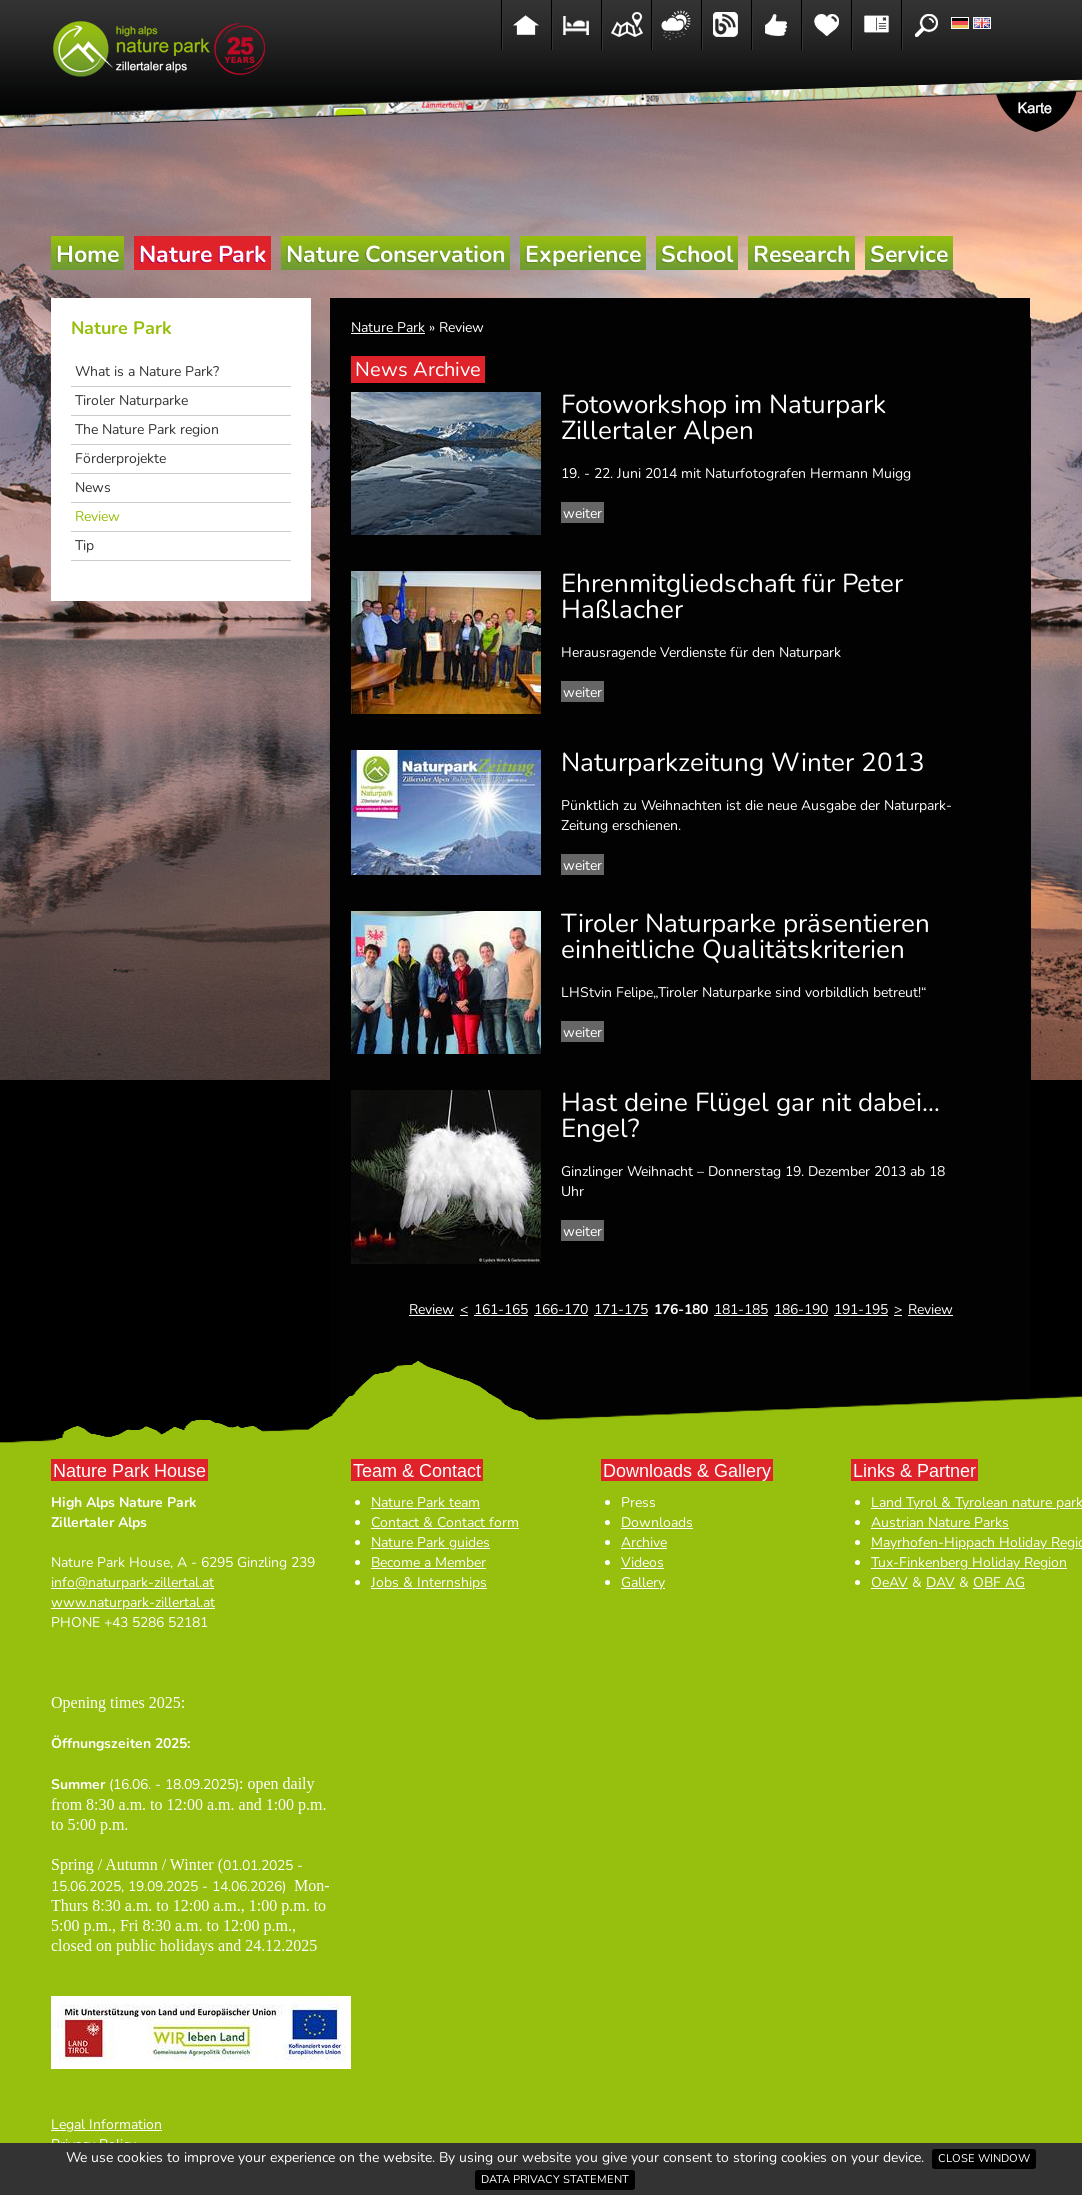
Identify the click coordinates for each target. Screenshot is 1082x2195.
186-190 (801, 1309)
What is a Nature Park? (147, 371)
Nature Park (202, 254)
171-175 (621, 1309)
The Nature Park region (147, 429)
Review (97, 516)
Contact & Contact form (445, 1522)
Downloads (657, 1522)
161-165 (501, 1309)
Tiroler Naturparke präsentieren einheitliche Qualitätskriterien (745, 936)
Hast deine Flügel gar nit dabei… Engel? (750, 1115)
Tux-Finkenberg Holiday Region (969, 1562)
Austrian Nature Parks (940, 1522)
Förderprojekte (120, 458)
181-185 (741, 1309)
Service (909, 254)
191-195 (861, 1309)
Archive (644, 1542)
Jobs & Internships (429, 1582)
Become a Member (428, 1562)
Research (801, 254)
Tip (84, 545)
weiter (582, 513)
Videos (642, 1562)
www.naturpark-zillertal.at (133, 1602)
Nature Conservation (395, 254)
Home (87, 254)
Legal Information (106, 2124)
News (93, 487)
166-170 (561, 1309)
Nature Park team (425, 1502)
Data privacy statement (555, 2179)
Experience (583, 254)
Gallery (643, 1582)
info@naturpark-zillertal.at (132, 1582)
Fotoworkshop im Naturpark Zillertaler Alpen (723, 417)
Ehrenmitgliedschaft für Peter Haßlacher (732, 596)
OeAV (889, 1582)
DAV (940, 1582)
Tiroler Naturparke (131, 400)
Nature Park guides (430, 1542)
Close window (984, 2158)
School (697, 254)
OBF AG (999, 1582)
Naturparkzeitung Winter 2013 (743, 762)
